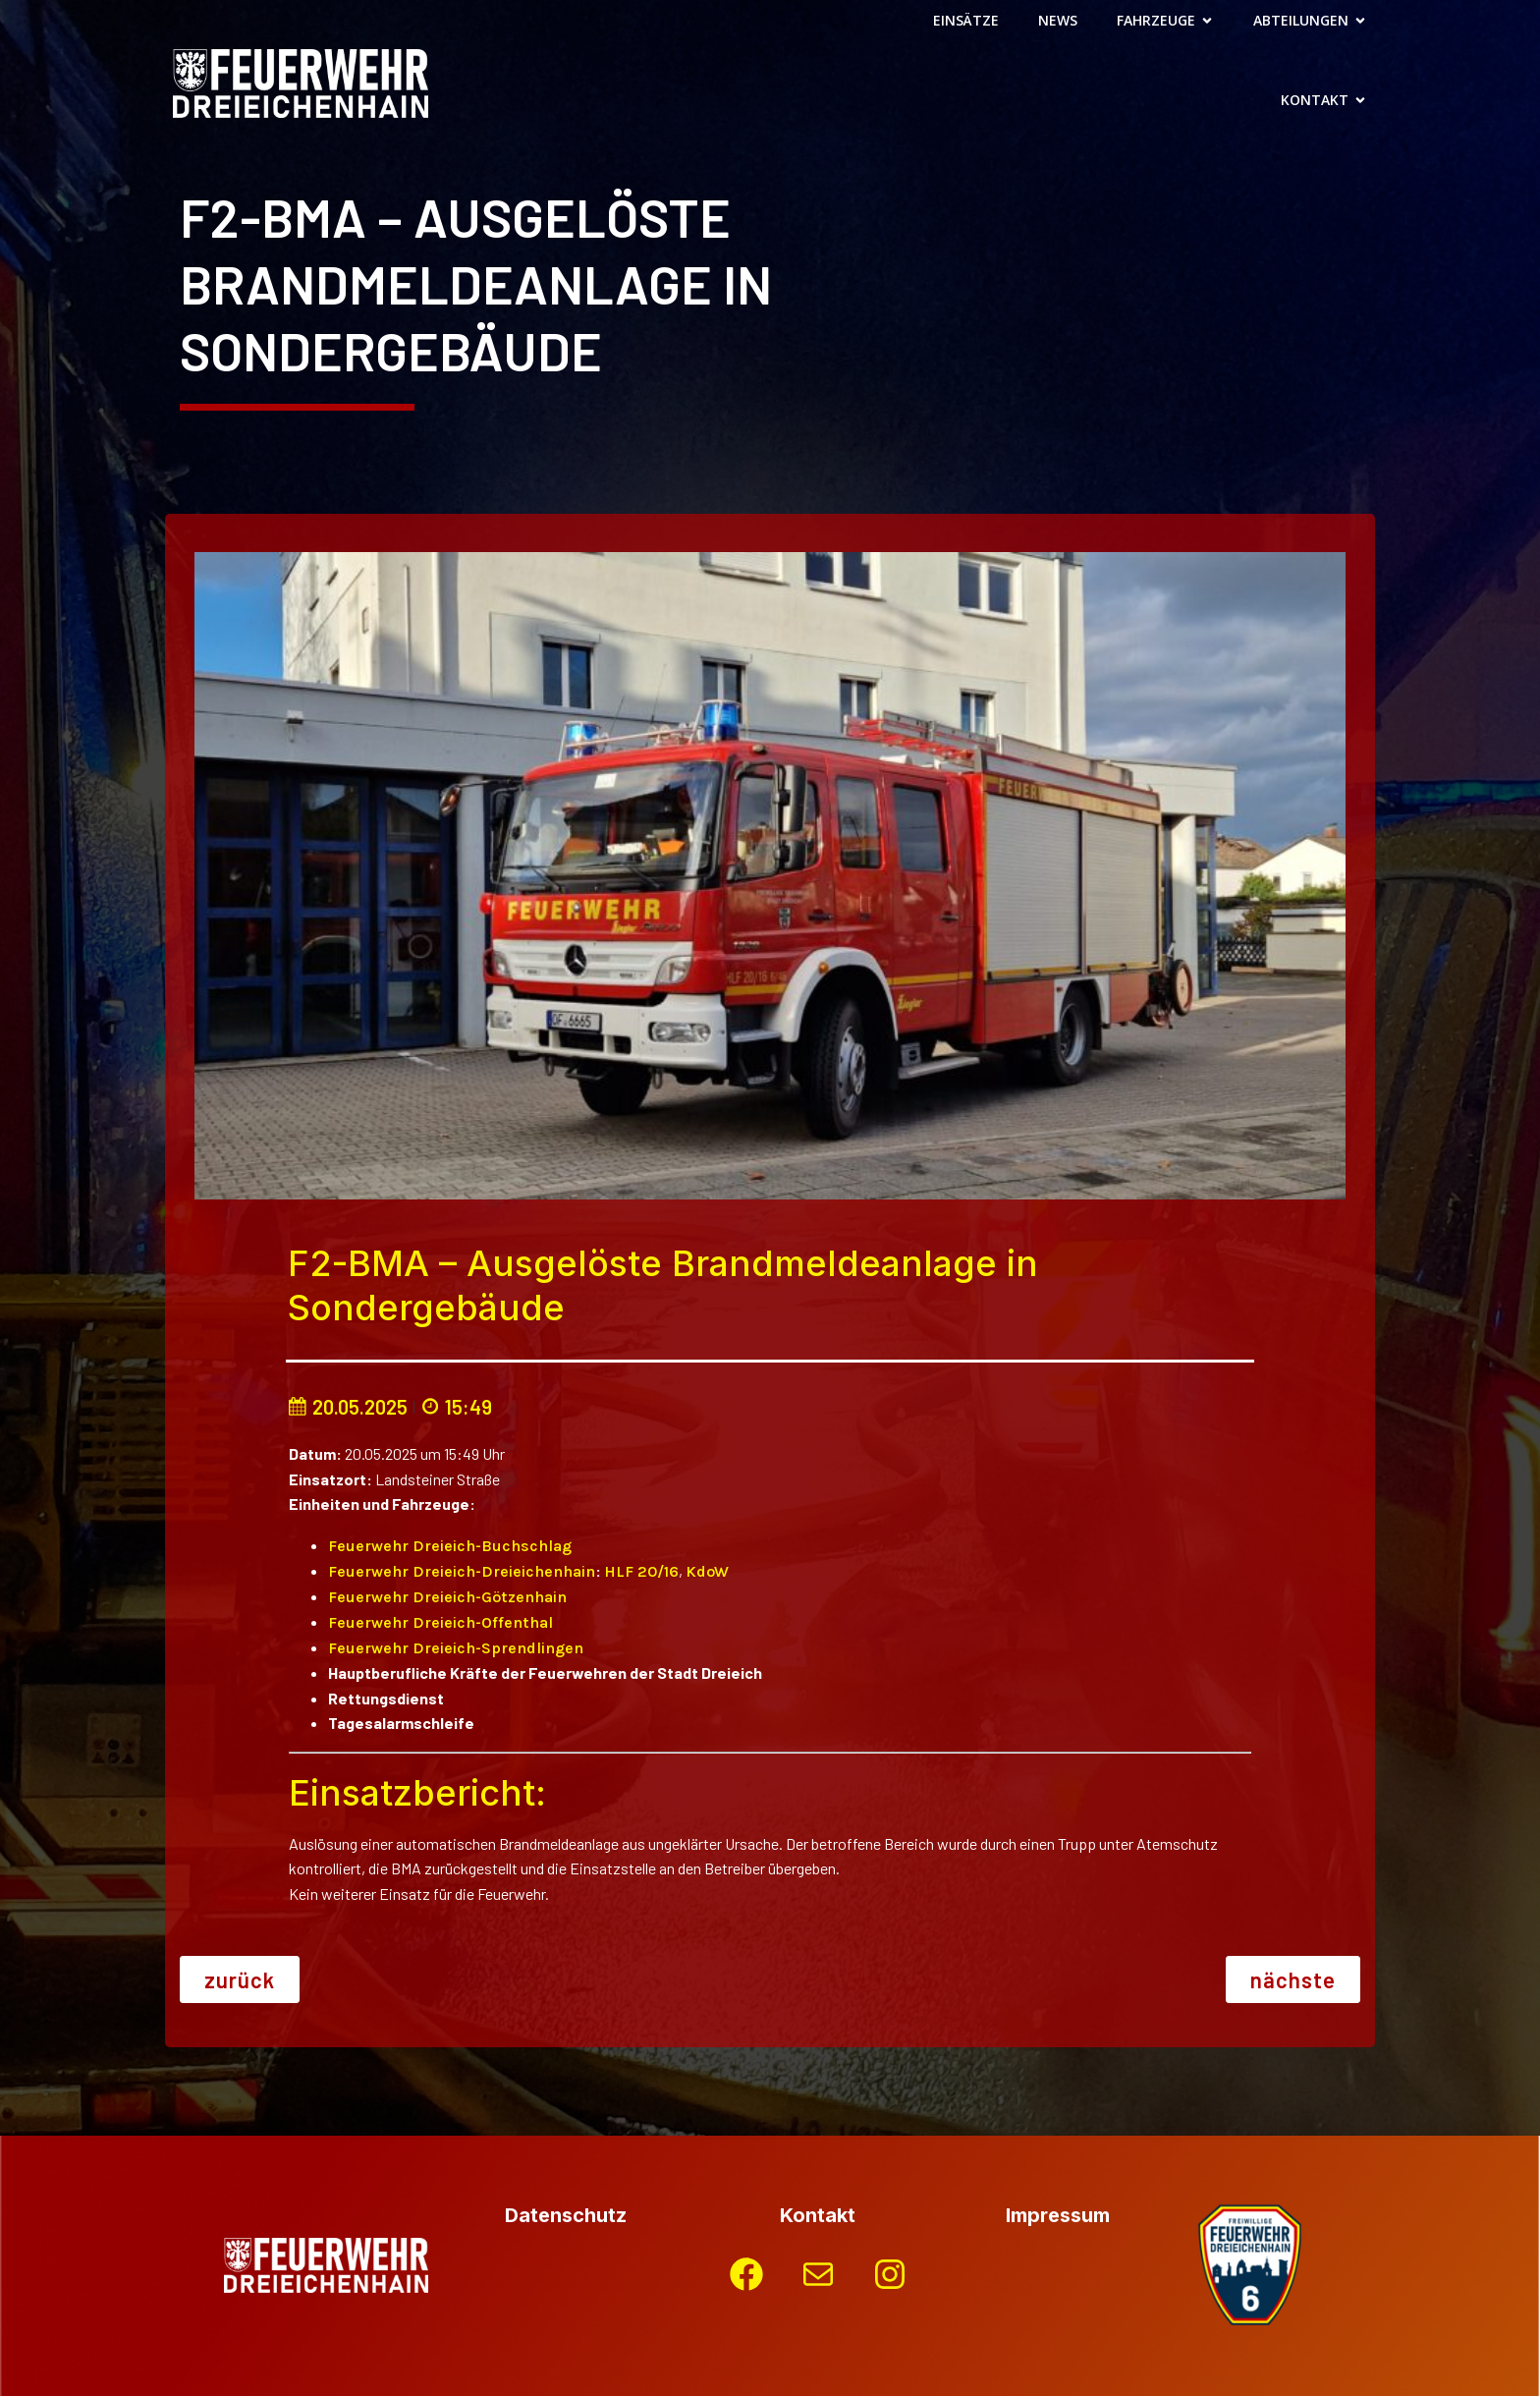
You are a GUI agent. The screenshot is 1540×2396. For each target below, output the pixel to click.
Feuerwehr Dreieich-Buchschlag (450, 1545)
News (1057, 20)
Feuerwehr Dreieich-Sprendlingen (455, 1648)
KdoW (707, 1571)
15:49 (456, 1407)
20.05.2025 (348, 1407)
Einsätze (966, 20)
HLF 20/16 (641, 1571)
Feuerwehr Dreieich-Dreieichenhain (461, 1571)
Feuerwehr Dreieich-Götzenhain (447, 1597)
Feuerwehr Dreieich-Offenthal (440, 1622)
